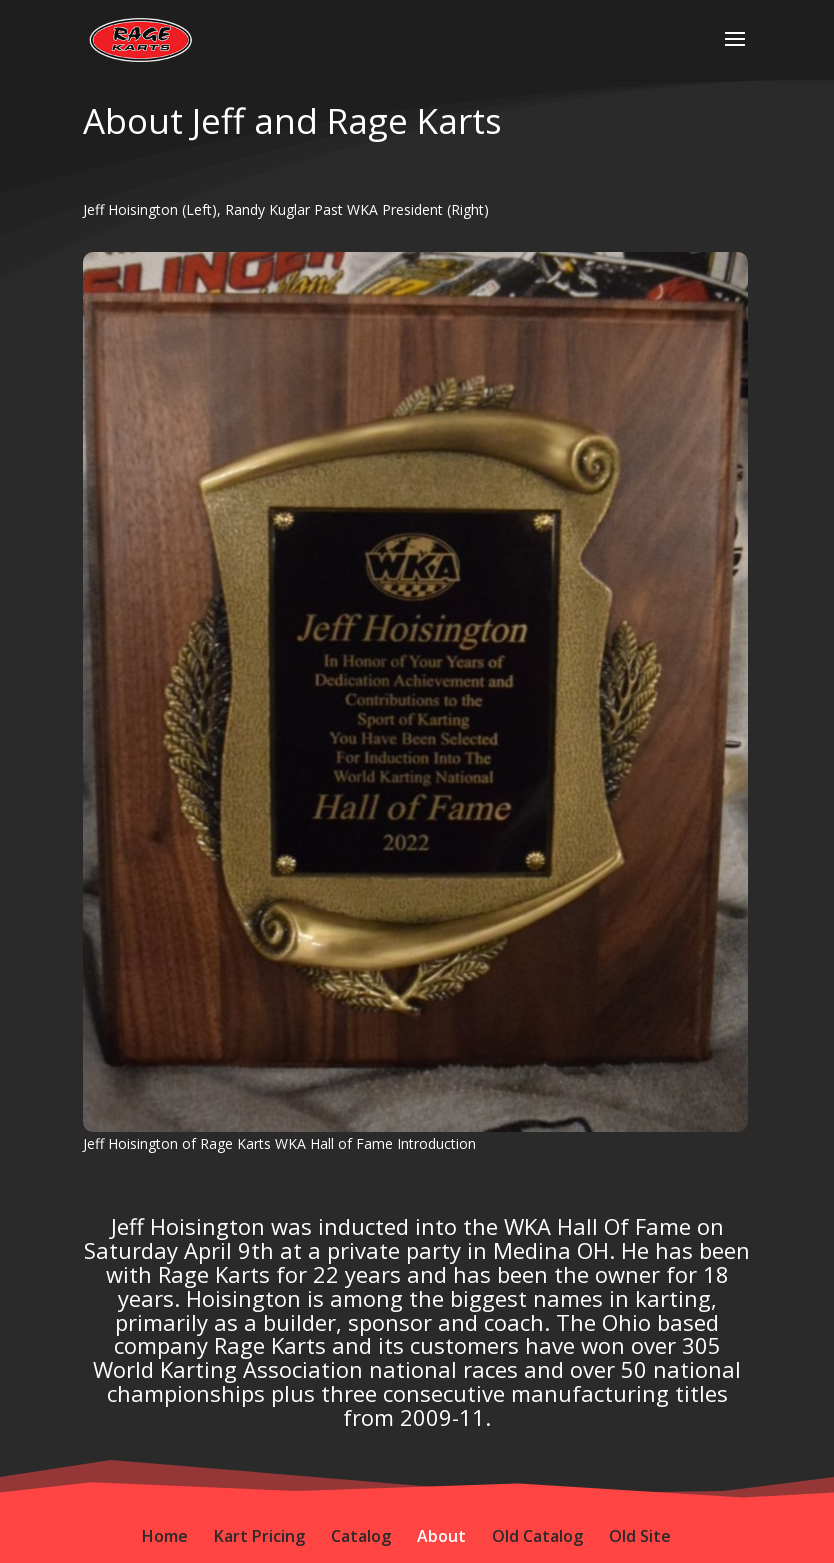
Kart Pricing (259, 1536)
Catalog (361, 1536)
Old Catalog (537, 1536)
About (441, 1536)
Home (165, 1536)
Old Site (640, 1536)
